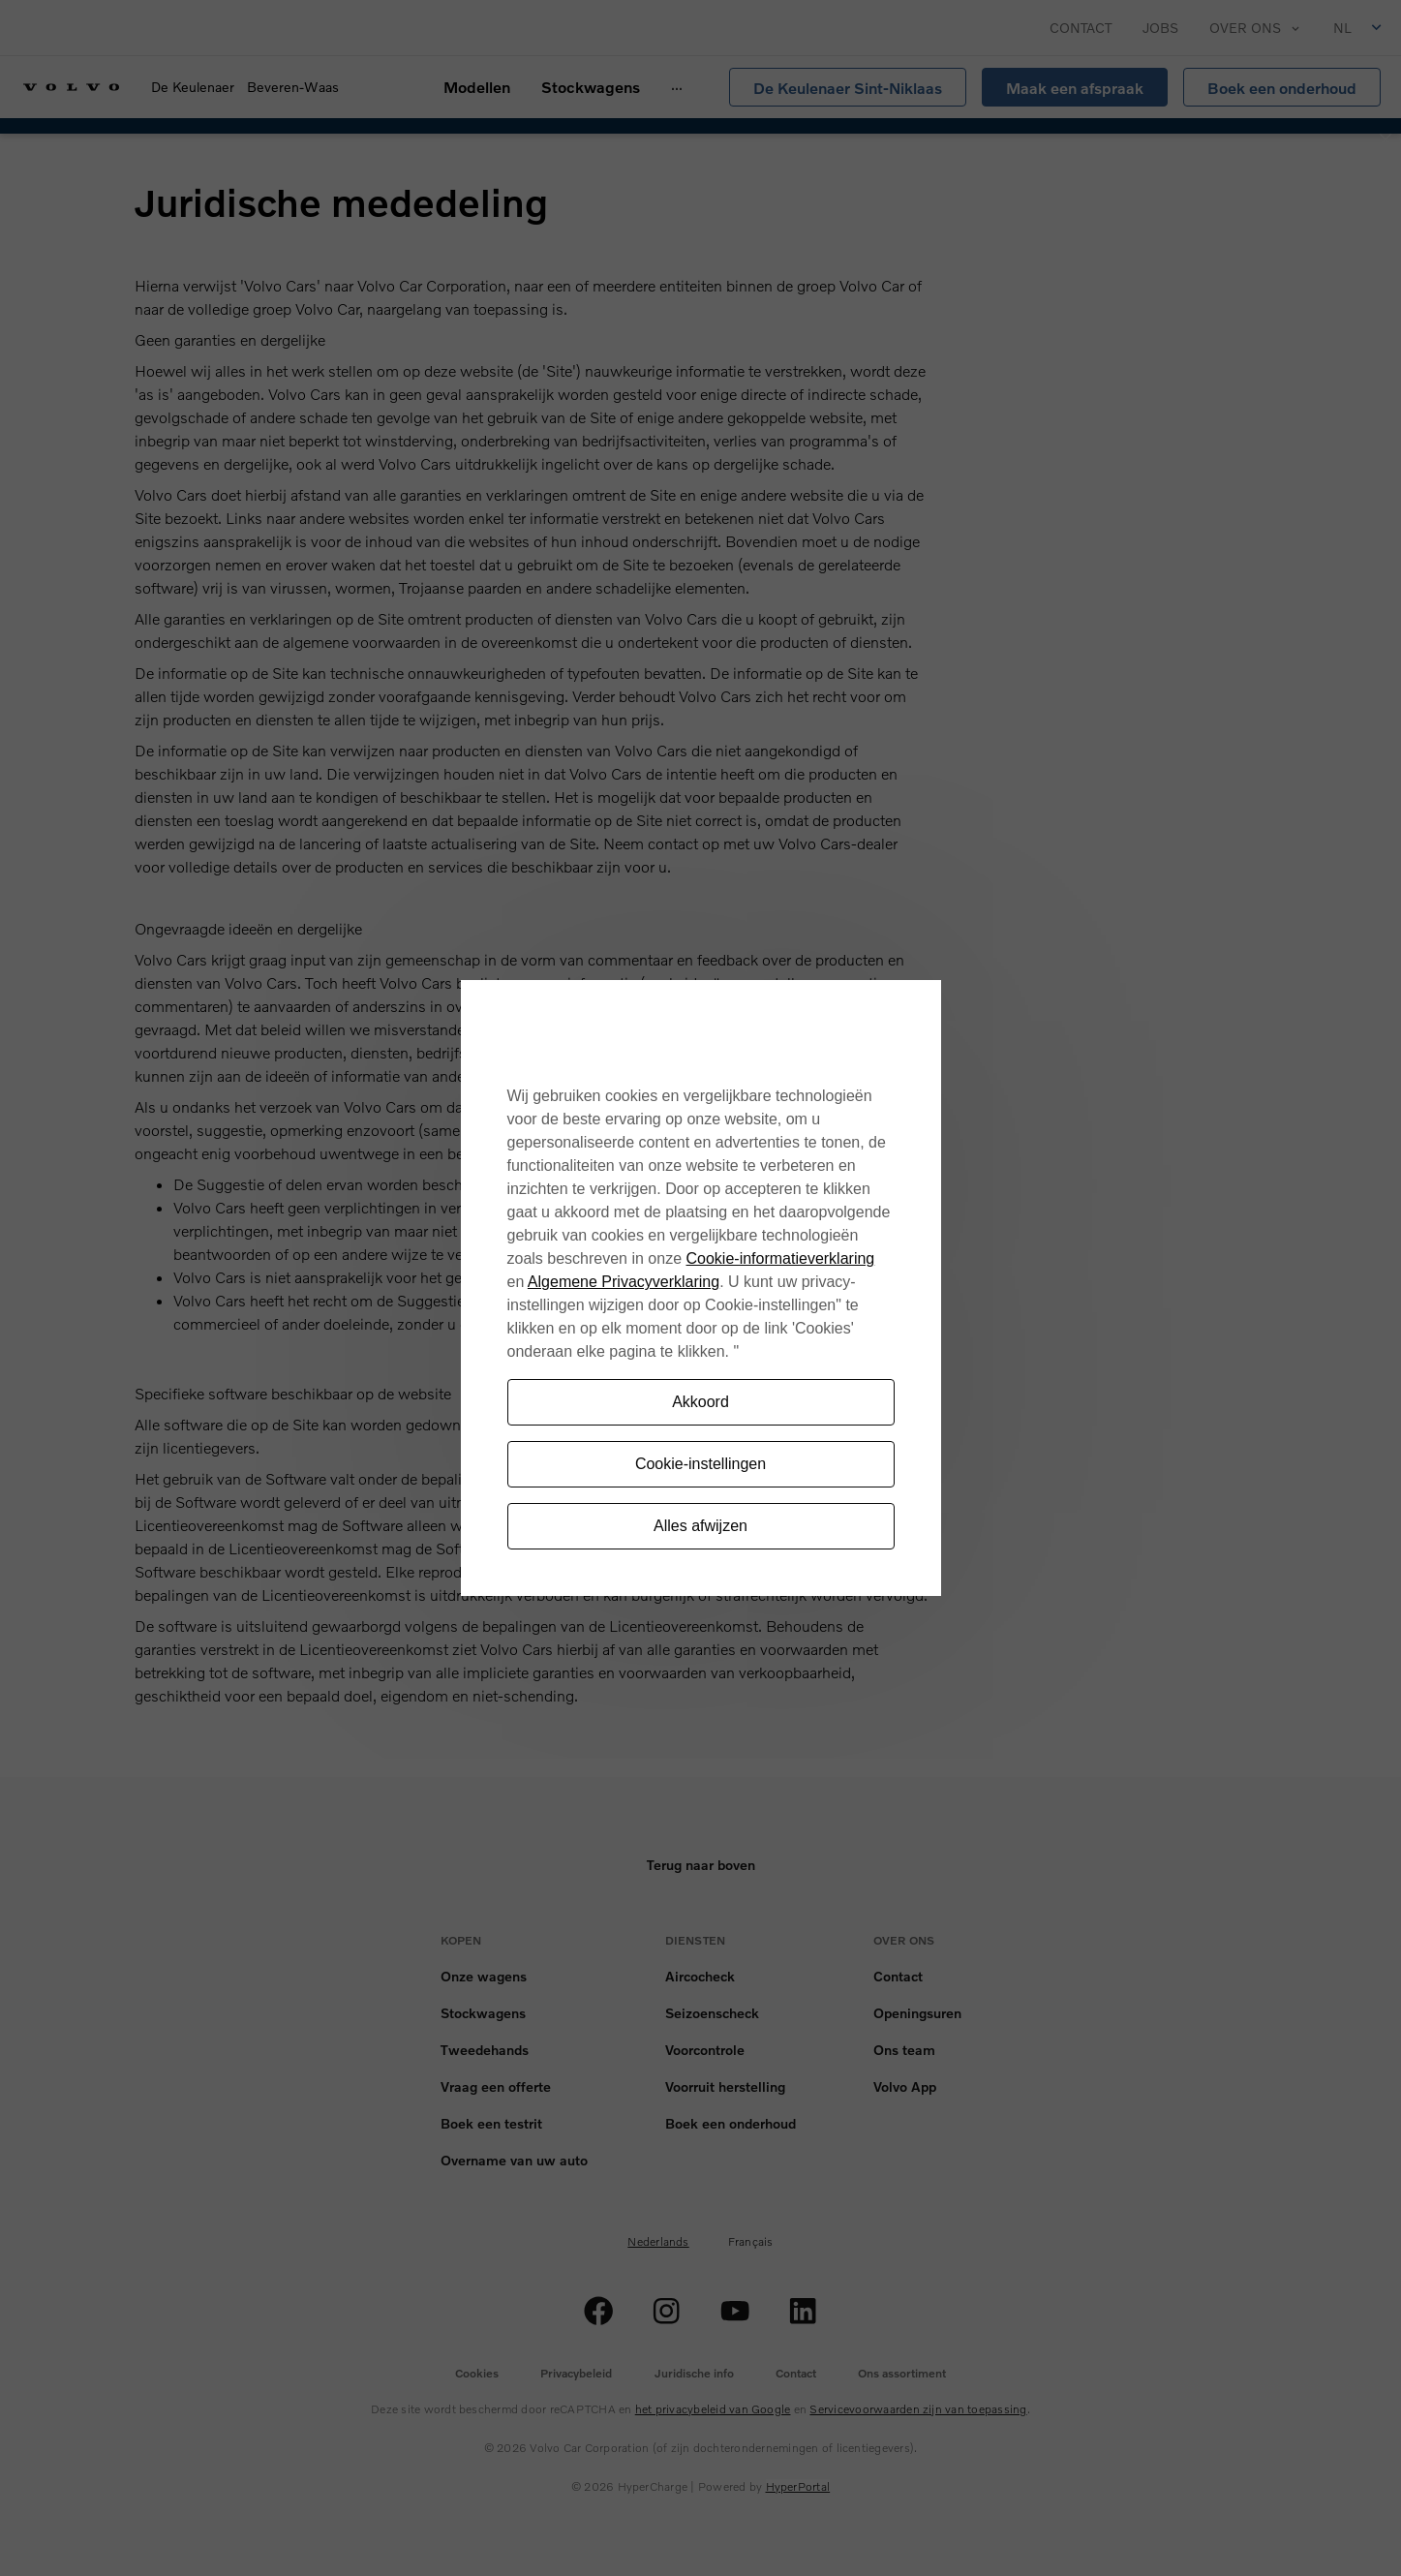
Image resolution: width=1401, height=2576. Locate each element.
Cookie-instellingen (700, 1464)
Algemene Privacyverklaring (623, 1281)
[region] (701, 1288)
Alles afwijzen (700, 1526)
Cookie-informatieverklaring (780, 1258)
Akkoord (700, 1402)
